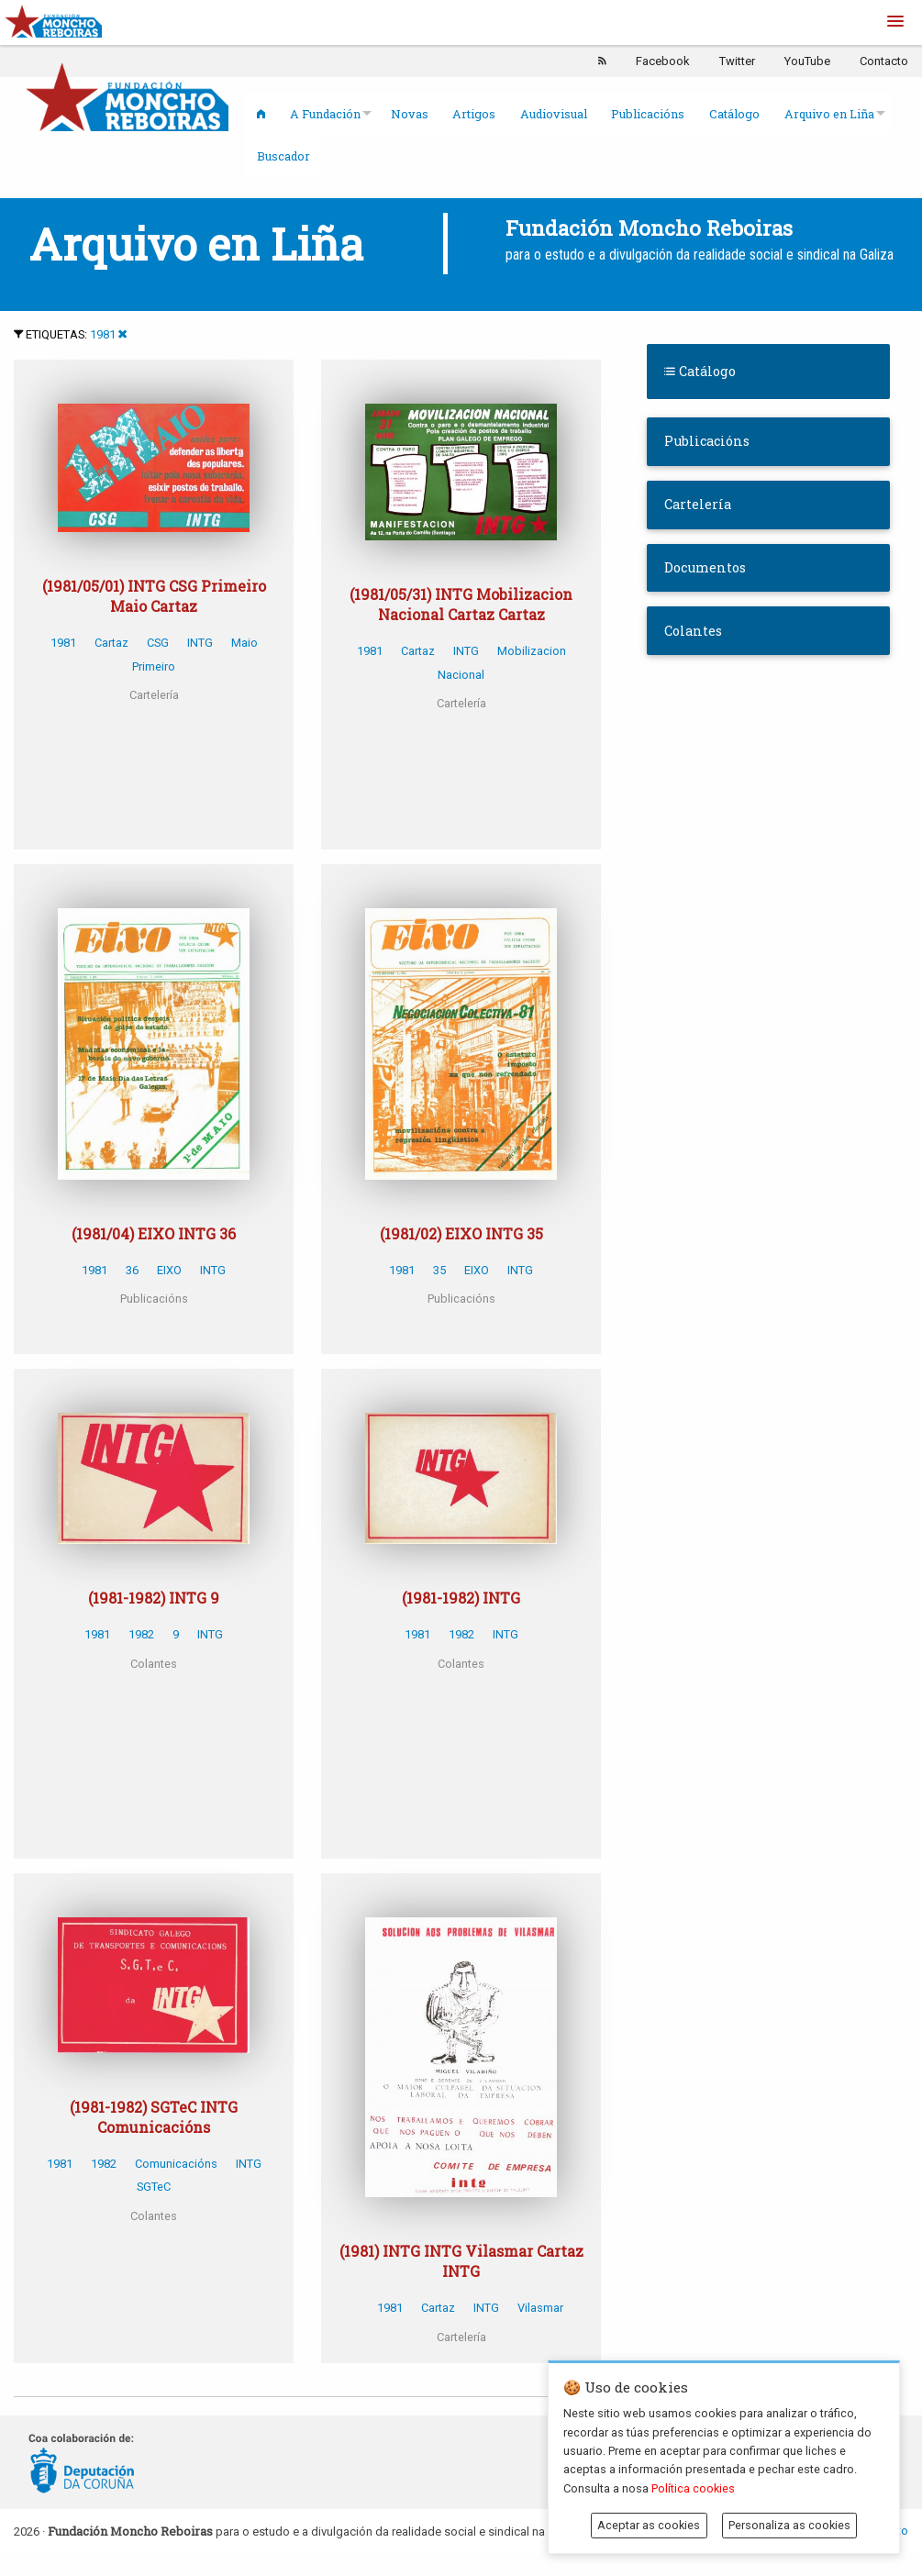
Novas (409, 113)
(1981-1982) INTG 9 (153, 1597)
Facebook (663, 61)
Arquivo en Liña (829, 113)
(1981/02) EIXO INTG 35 (461, 1233)
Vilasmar (540, 2308)
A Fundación (325, 113)
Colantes (693, 630)
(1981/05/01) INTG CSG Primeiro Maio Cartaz (154, 596)
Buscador (283, 156)
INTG (200, 643)
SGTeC (154, 2186)
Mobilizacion (531, 651)
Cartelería (697, 504)
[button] (895, 22)
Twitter (737, 61)
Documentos (705, 567)
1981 (103, 334)
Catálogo (734, 113)
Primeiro (153, 666)
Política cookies (693, 2488)
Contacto (884, 61)
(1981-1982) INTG (461, 1597)
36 (132, 1270)
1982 (141, 1634)
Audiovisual (553, 113)
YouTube (807, 61)
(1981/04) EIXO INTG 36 (154, 1233)
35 (439, 1270)
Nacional (461, 675)
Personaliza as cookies (789, 2525)
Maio (244, 643)
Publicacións (647, 113)
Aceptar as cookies (648, 2525)
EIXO (169, 1270)
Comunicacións (176, 2164)
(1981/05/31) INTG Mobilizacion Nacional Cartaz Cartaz (461, 604)
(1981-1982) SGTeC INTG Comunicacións (154, 2117)
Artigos (473, 113)
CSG (158, 643)
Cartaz (111, 643)
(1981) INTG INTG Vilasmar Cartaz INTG (461, 2261)
